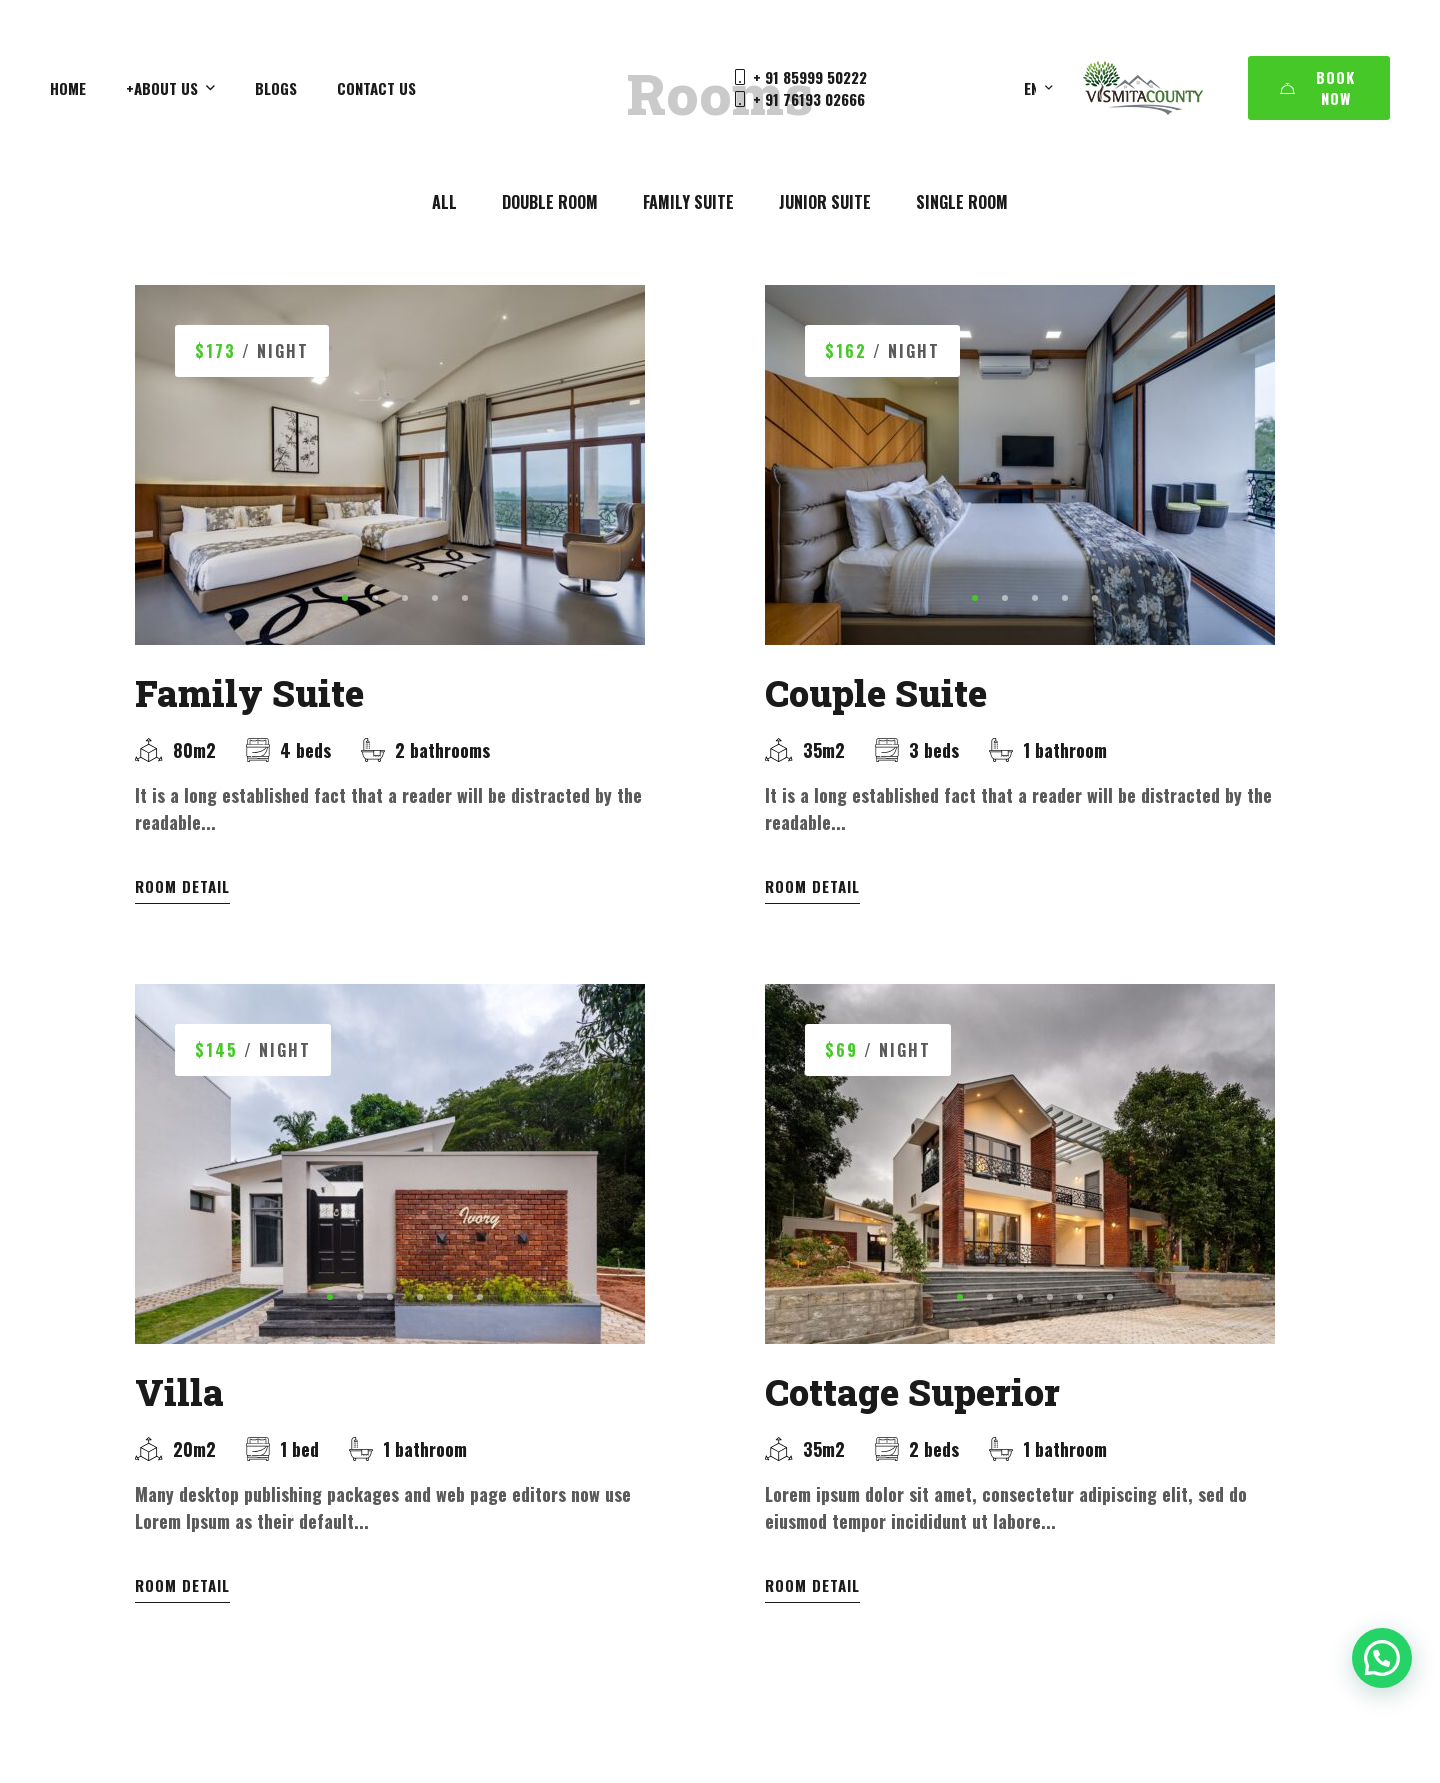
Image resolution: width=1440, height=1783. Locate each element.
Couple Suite (876, 693)
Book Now (1317, 87)
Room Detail (182, 886)
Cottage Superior (912, 1419)
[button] (345, 598)
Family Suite (249, 693)
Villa (179, 1419)
